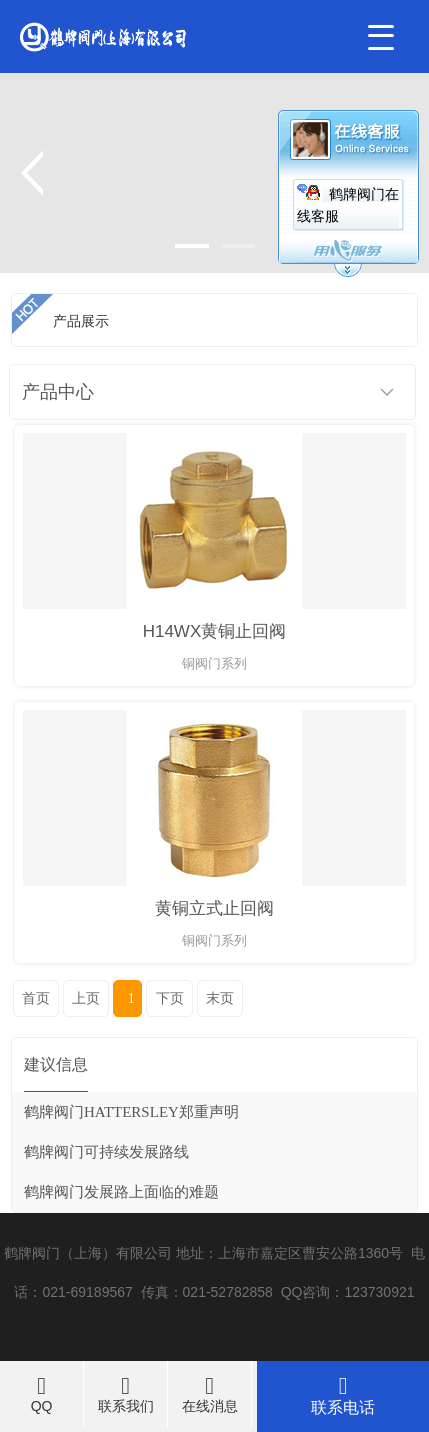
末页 (220, 998)
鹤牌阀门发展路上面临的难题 (121, 1192)
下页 (170, 998)
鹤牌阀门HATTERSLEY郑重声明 (131, 1112)
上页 (86, 998)
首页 (36, 998)
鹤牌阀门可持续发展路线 (106, 1152)
